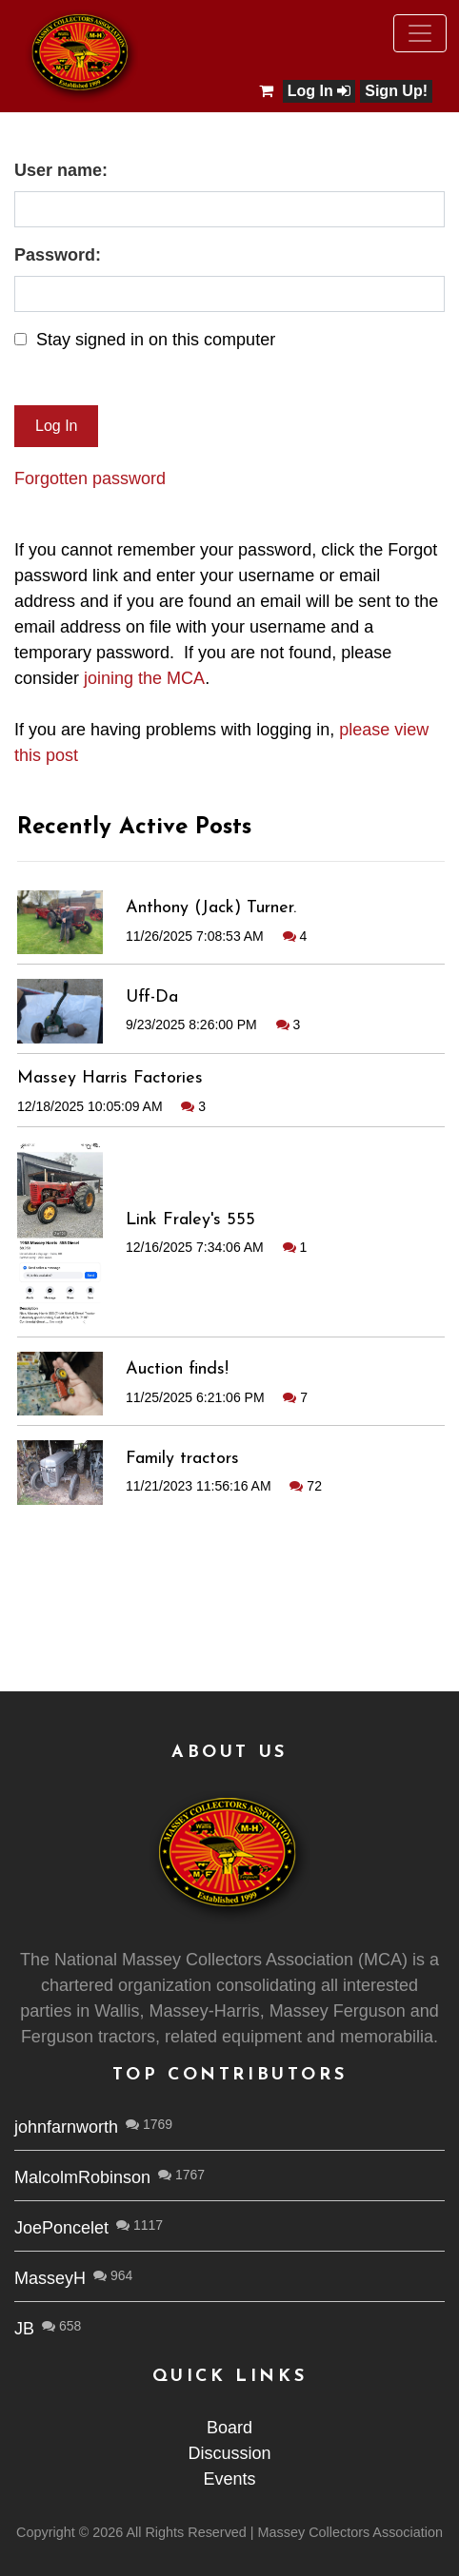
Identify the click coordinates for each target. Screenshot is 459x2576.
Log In (319, 91)
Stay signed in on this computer (155, 339)
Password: (57, 254)
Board (229, 2427)
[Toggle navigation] (420, 33)
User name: (61, 170)
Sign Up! (396, 91)
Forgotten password (90, 478)
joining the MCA (144, 678)
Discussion (229, 2453)
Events (229, 2478)
